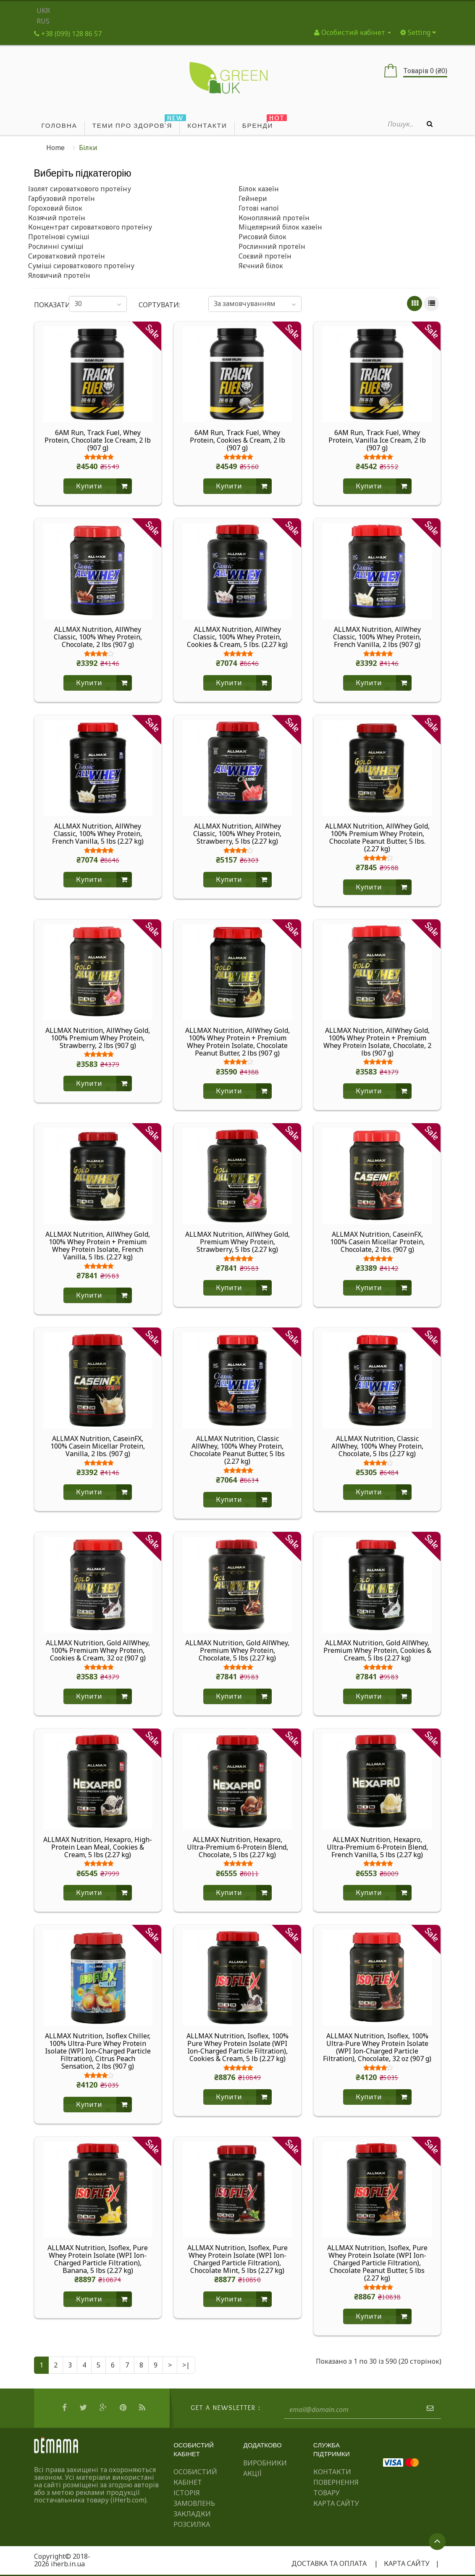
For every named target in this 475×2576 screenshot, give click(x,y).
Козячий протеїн (56, 217)
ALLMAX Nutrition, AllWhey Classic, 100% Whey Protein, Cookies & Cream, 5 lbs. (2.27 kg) (237, 637)
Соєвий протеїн (265, 256)
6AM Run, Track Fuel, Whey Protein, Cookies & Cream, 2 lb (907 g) (237, 440)
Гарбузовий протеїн (61, 198)
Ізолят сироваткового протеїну (79, 188)
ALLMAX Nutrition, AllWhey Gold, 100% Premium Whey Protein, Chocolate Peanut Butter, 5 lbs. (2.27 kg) (377, 837)
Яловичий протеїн (59, 275)
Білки (88, 147)
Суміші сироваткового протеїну (81, 265)
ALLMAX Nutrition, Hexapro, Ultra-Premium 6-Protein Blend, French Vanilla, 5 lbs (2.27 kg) (377, 1847)
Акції (252, 2473)
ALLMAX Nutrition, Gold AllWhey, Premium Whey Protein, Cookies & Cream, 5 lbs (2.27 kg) (377, 1650)
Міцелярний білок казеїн (280, 227)
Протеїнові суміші (58, 236)
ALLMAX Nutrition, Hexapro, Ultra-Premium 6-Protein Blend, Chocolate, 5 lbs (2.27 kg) (237, 1847)
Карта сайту (336, 2503)
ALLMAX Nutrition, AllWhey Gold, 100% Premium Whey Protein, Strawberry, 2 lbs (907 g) (97, 1038)
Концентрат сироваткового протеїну (90, 227)
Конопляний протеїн (274, 217)
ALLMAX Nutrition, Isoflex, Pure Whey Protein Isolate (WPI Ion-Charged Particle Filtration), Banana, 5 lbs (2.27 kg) (97, 2259)
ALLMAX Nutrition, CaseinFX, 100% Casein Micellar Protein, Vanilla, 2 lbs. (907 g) (97, 1446)
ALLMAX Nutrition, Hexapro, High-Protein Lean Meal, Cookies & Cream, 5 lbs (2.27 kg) (97, 1847)
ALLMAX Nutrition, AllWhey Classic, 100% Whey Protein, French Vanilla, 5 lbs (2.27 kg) (98, 833)
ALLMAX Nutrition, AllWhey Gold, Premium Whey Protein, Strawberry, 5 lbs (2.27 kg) (237, 1241)
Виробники (265, 2463)
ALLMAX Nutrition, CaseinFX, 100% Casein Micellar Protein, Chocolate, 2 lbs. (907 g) (377, 1241)
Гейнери (253, 198)
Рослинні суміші (56, 246)
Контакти (332, 2471)
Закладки (192, 2513)
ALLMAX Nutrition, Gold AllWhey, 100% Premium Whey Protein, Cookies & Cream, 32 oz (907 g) (98, 1650)
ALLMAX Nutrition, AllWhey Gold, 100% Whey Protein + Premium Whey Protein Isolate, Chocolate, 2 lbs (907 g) (377, 1042)
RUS (43, 21)
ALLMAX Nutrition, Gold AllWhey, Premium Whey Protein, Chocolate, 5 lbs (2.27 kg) (237, 1650)
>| (186, 2365)
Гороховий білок (55, 208)
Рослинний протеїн (272, 246)
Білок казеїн (259, 188)
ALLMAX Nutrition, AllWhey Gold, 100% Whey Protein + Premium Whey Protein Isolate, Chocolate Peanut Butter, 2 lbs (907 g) (237, 1042)
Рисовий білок (262, 236)
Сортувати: (159, 304)
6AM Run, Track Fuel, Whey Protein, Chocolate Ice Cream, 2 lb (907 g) (98, 440)
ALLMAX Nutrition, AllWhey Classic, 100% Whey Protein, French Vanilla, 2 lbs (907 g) (377, 637)
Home (55, 147)
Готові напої (259, 208)
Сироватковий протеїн (66, 256)
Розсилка (191, 2524)
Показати (45, 304)
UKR (43, 10)
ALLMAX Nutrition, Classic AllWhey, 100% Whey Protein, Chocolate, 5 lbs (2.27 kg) (377, 1446)
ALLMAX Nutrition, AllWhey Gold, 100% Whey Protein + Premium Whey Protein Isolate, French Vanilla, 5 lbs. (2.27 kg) (97, 1245)
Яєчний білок (261, 265)
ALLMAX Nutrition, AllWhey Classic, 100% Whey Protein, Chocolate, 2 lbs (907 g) (98, 637)
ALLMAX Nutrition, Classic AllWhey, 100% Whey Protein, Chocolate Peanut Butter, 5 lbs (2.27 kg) (237, 1450)
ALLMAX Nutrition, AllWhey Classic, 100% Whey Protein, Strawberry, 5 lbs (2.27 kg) (237, 833)
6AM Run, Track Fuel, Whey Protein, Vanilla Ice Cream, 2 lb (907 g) (377, 440)
